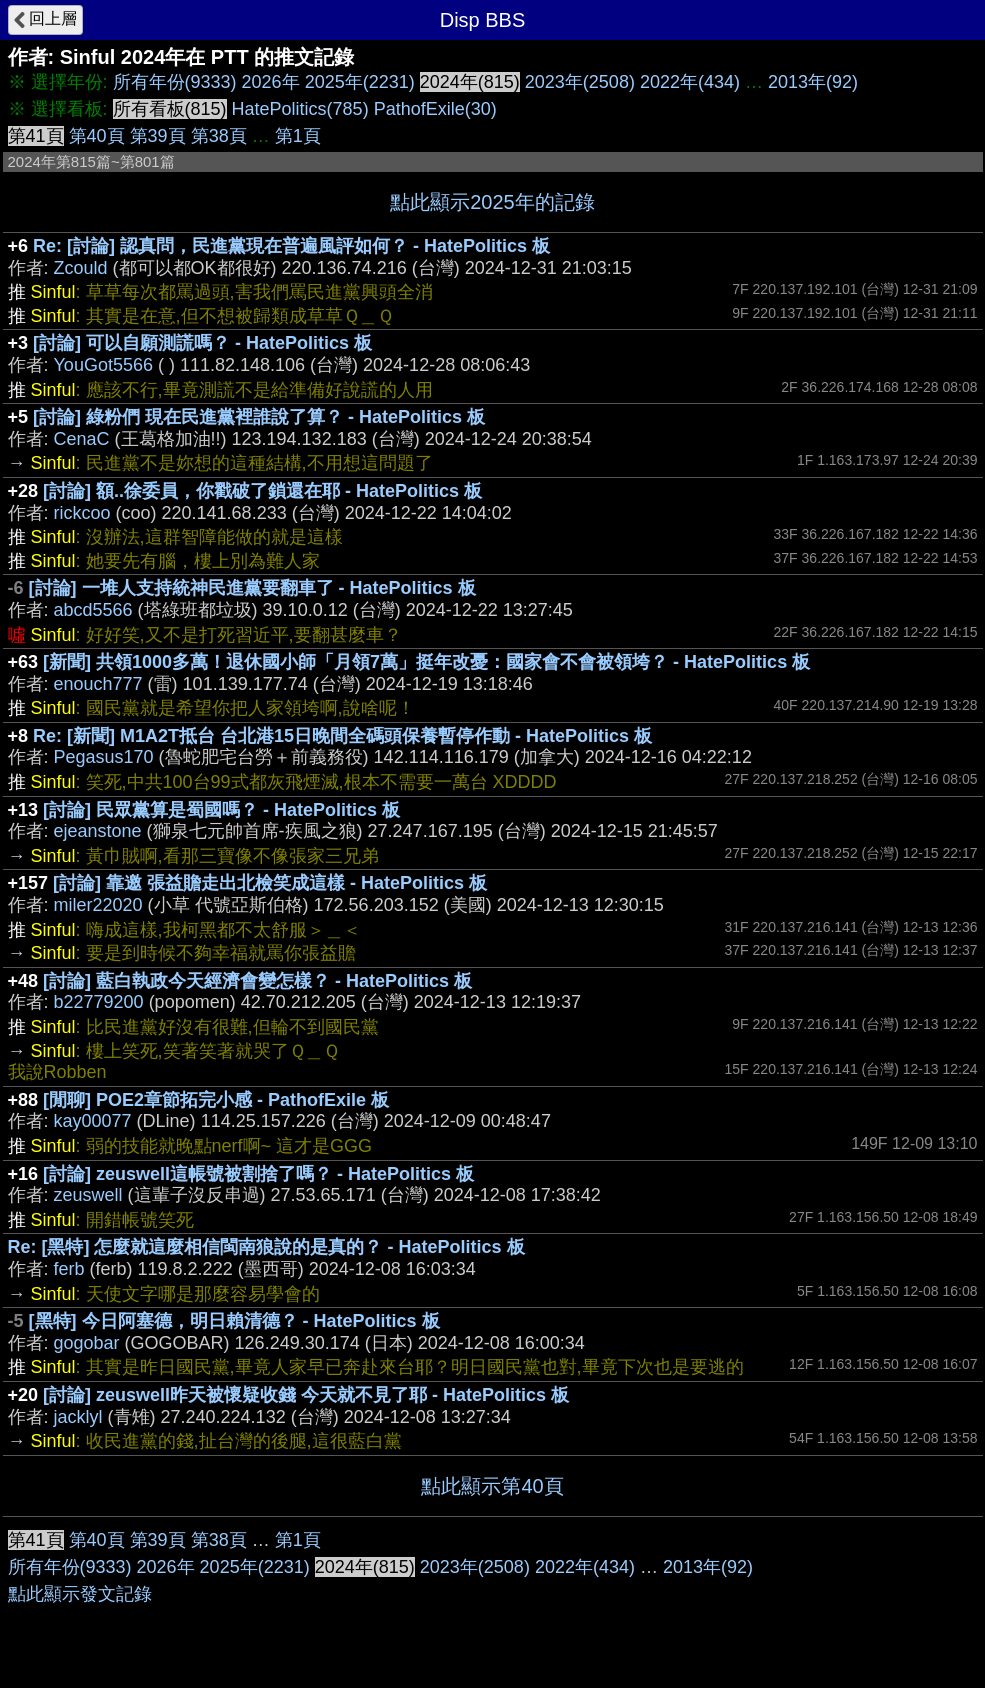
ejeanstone (98, 831)
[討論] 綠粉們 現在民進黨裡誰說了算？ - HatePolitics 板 (259, 417)
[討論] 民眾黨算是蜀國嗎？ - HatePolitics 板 (221, 810)
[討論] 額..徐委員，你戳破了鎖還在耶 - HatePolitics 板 (262, 491)
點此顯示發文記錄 (80, 1594)
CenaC (82, 439)
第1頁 (298, 136)
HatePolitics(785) (300, 109)
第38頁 (219, 136)
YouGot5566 (103, 365)
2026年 (271, 82)
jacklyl (78, 1417)
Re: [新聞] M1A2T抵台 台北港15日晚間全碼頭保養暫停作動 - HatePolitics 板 (342, 736)
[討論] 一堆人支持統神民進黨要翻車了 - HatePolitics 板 (252, 588)
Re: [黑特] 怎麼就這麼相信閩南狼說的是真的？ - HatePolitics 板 (266, 1247)
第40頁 (97, 136)
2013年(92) (813, 82)
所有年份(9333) (175, 82)
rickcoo (82, 513)
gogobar (87, 1343)
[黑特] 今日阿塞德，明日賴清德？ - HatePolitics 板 (234, 1321)
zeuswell (88, 1195)
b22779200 (99, 1002)
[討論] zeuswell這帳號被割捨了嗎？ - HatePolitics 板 (258, 1174)
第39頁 (158, 136)
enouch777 (98, 684)
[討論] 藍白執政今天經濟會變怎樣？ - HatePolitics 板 (257, 981)
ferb (69, 1269)
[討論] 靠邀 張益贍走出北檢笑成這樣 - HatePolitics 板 (270, 883)
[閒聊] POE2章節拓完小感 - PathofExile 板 (216, 1100)
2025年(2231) (360, 82)
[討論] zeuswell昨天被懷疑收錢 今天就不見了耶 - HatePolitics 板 (306, 1395)
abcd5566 (93, 610)
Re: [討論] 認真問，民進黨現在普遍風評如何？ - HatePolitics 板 (291, 246)
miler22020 (98, 905)
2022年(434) (690, 82)
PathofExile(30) (435, 109)
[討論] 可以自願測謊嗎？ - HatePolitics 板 (202, 343)
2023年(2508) (580, 82)
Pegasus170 (104, 757)
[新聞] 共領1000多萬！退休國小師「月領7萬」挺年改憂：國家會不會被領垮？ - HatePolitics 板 (426, 662)
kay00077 (93, 1121)
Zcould (81, 268)
